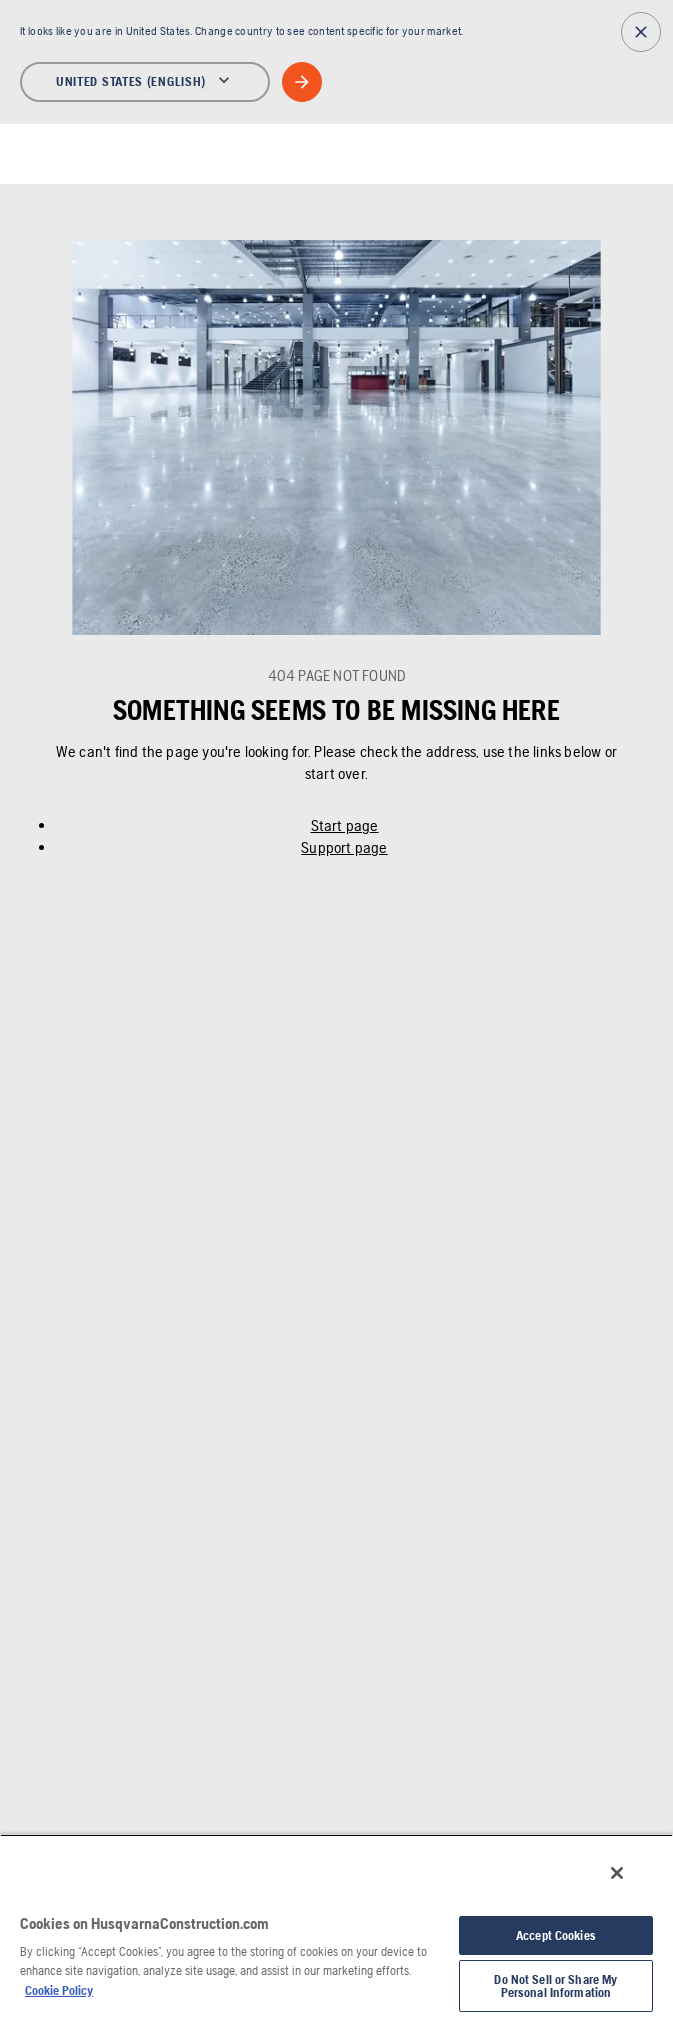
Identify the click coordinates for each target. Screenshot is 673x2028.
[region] (336, 1931)
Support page (344, 847)
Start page (345, 825)
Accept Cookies (556, 1935)
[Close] (617, 1873)
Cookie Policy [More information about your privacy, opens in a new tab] (59, 1990)
